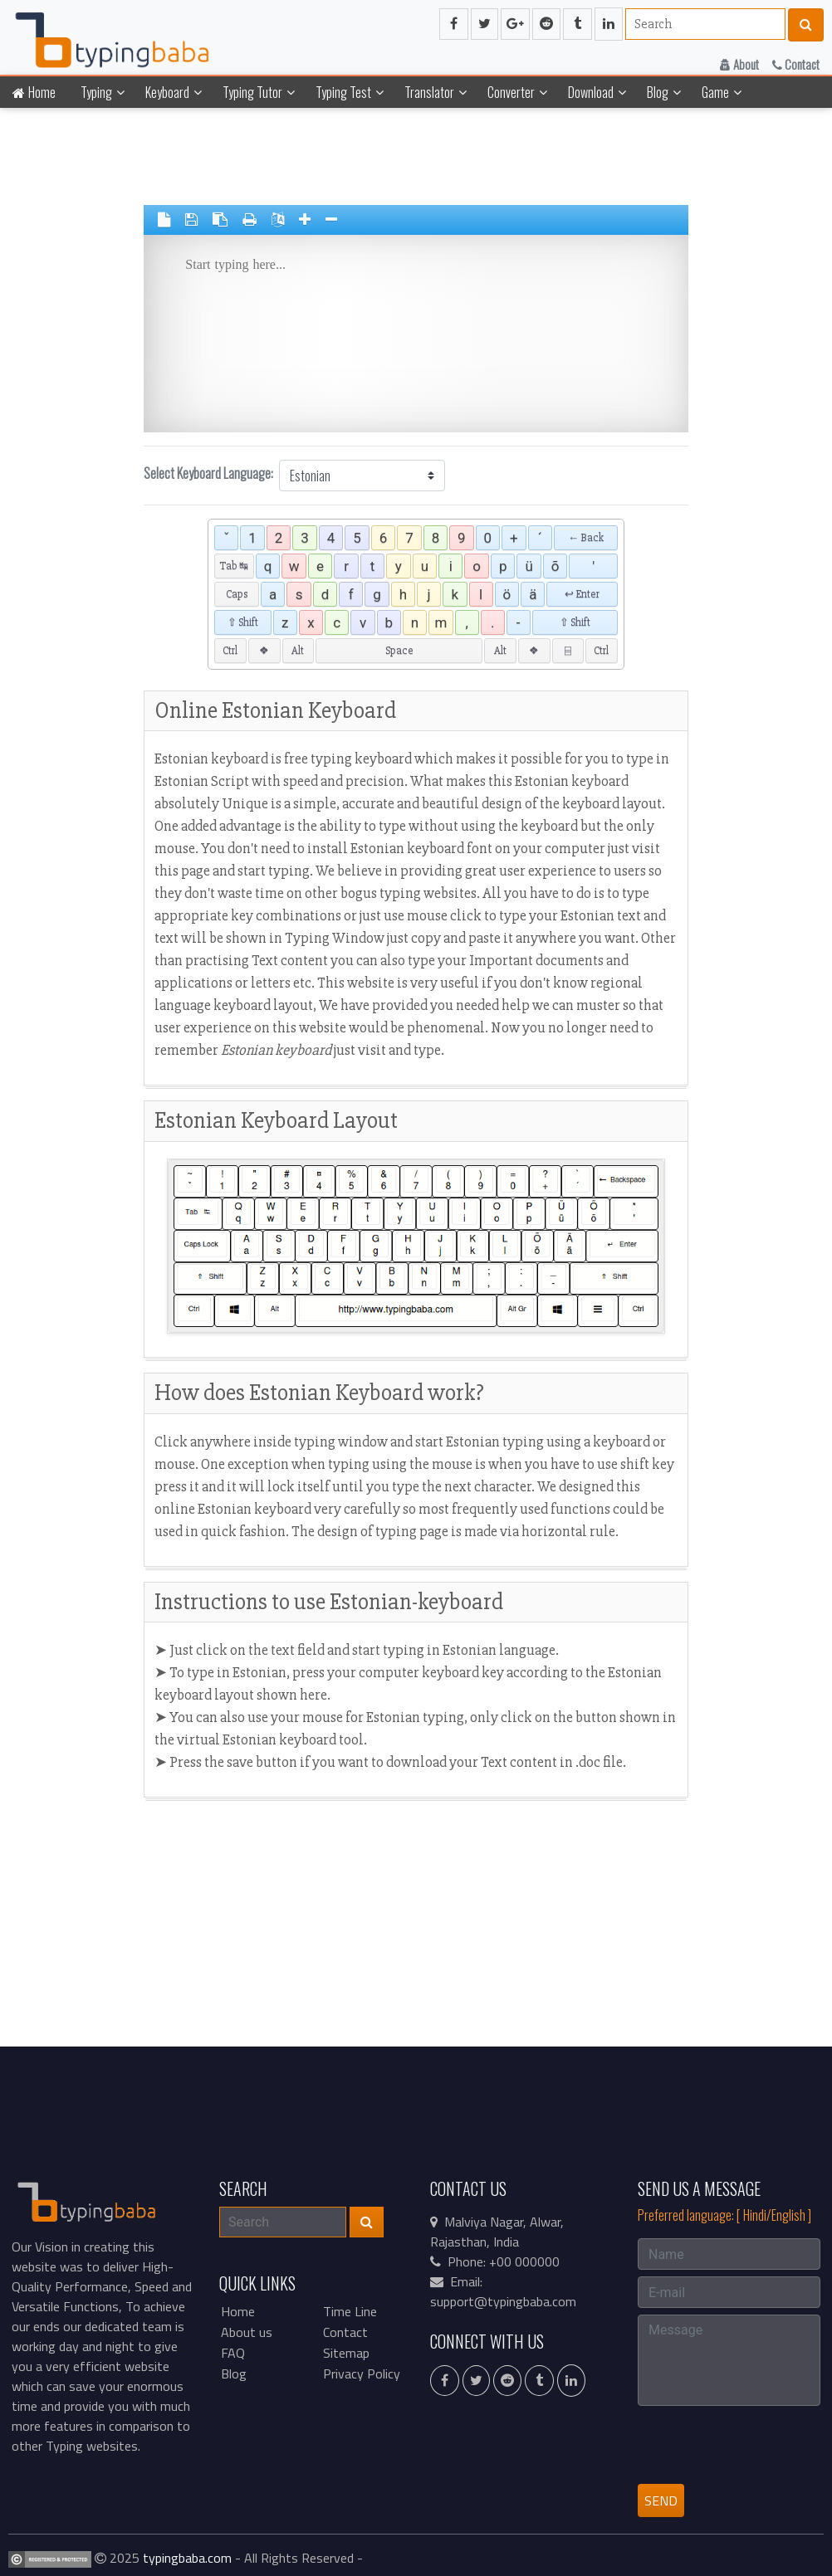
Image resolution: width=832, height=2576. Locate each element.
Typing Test (343, 92)
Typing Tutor (252, 92)
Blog (657, 92)
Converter (511, 92)
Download (591, 92)
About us (246, 2332)
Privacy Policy (361, 2373)
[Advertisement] (60, 365)
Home (34, 92)
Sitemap (346, 2353)
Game (715, 92)
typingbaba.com (187, 2558)
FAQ (233, 2353)
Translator (429, 92)
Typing (96, 92)
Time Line (350, 2311)
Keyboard (167, 92)
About (739, 64)
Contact (796, 64)
